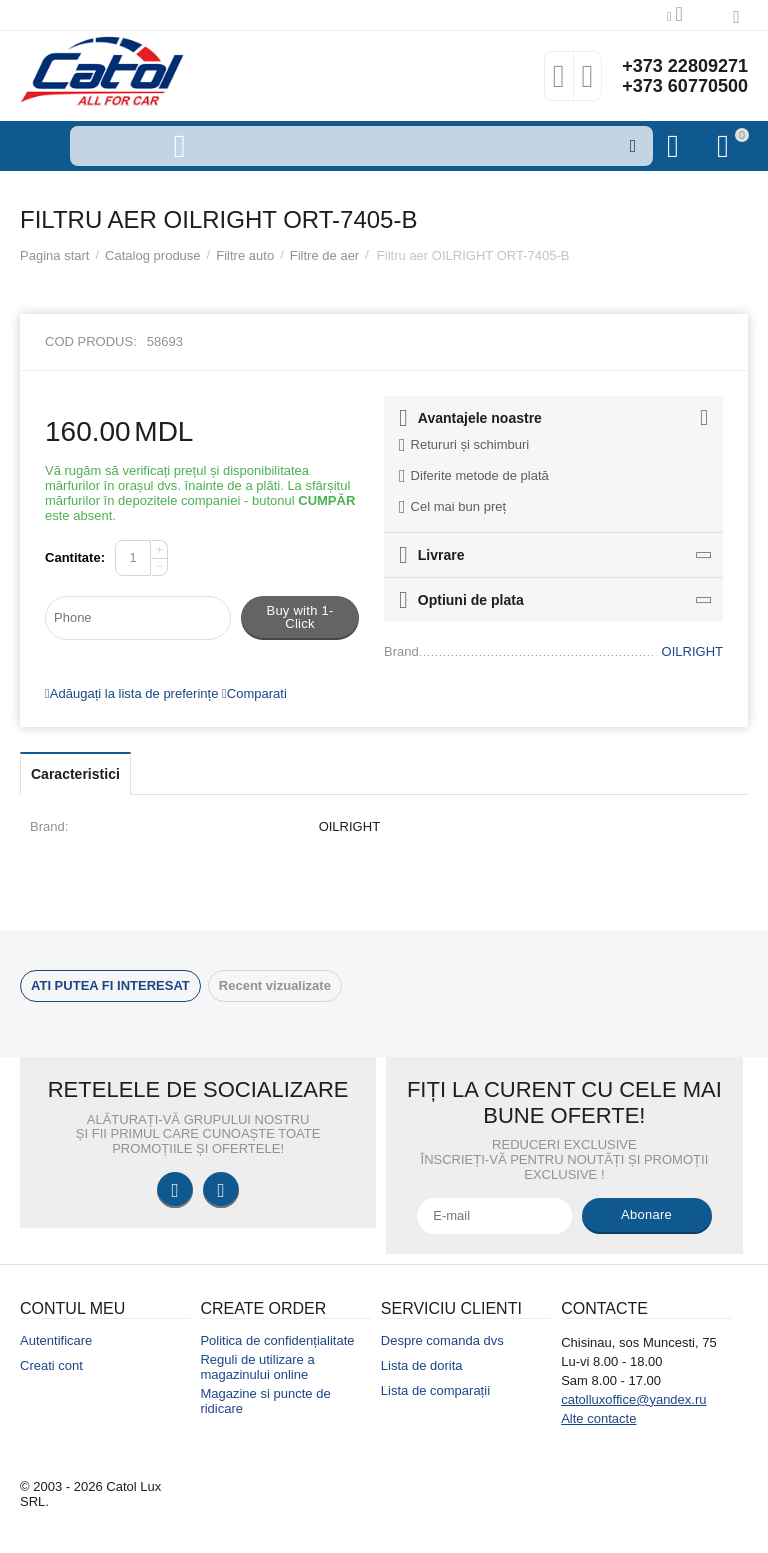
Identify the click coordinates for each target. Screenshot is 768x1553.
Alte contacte (598, 1418)
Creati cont (51, 1365)
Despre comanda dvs (442, 1340)
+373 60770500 (685, 86)
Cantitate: (75, 557)
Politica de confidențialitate (277, 1340)
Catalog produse (153, 255)
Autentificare (56, 1340)
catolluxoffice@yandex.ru (633, 1399)
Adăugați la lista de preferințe (131, 693)
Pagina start (54, 255)
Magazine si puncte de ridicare (265, 1401)
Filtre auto (245, 255)
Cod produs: (91, 341)
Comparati (254, 693)
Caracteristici (75, 774)
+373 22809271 (685, 66)
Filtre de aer (324, 255)
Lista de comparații (435, 1390)
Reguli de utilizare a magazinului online (257, 1367)
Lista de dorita (422, 1365)
